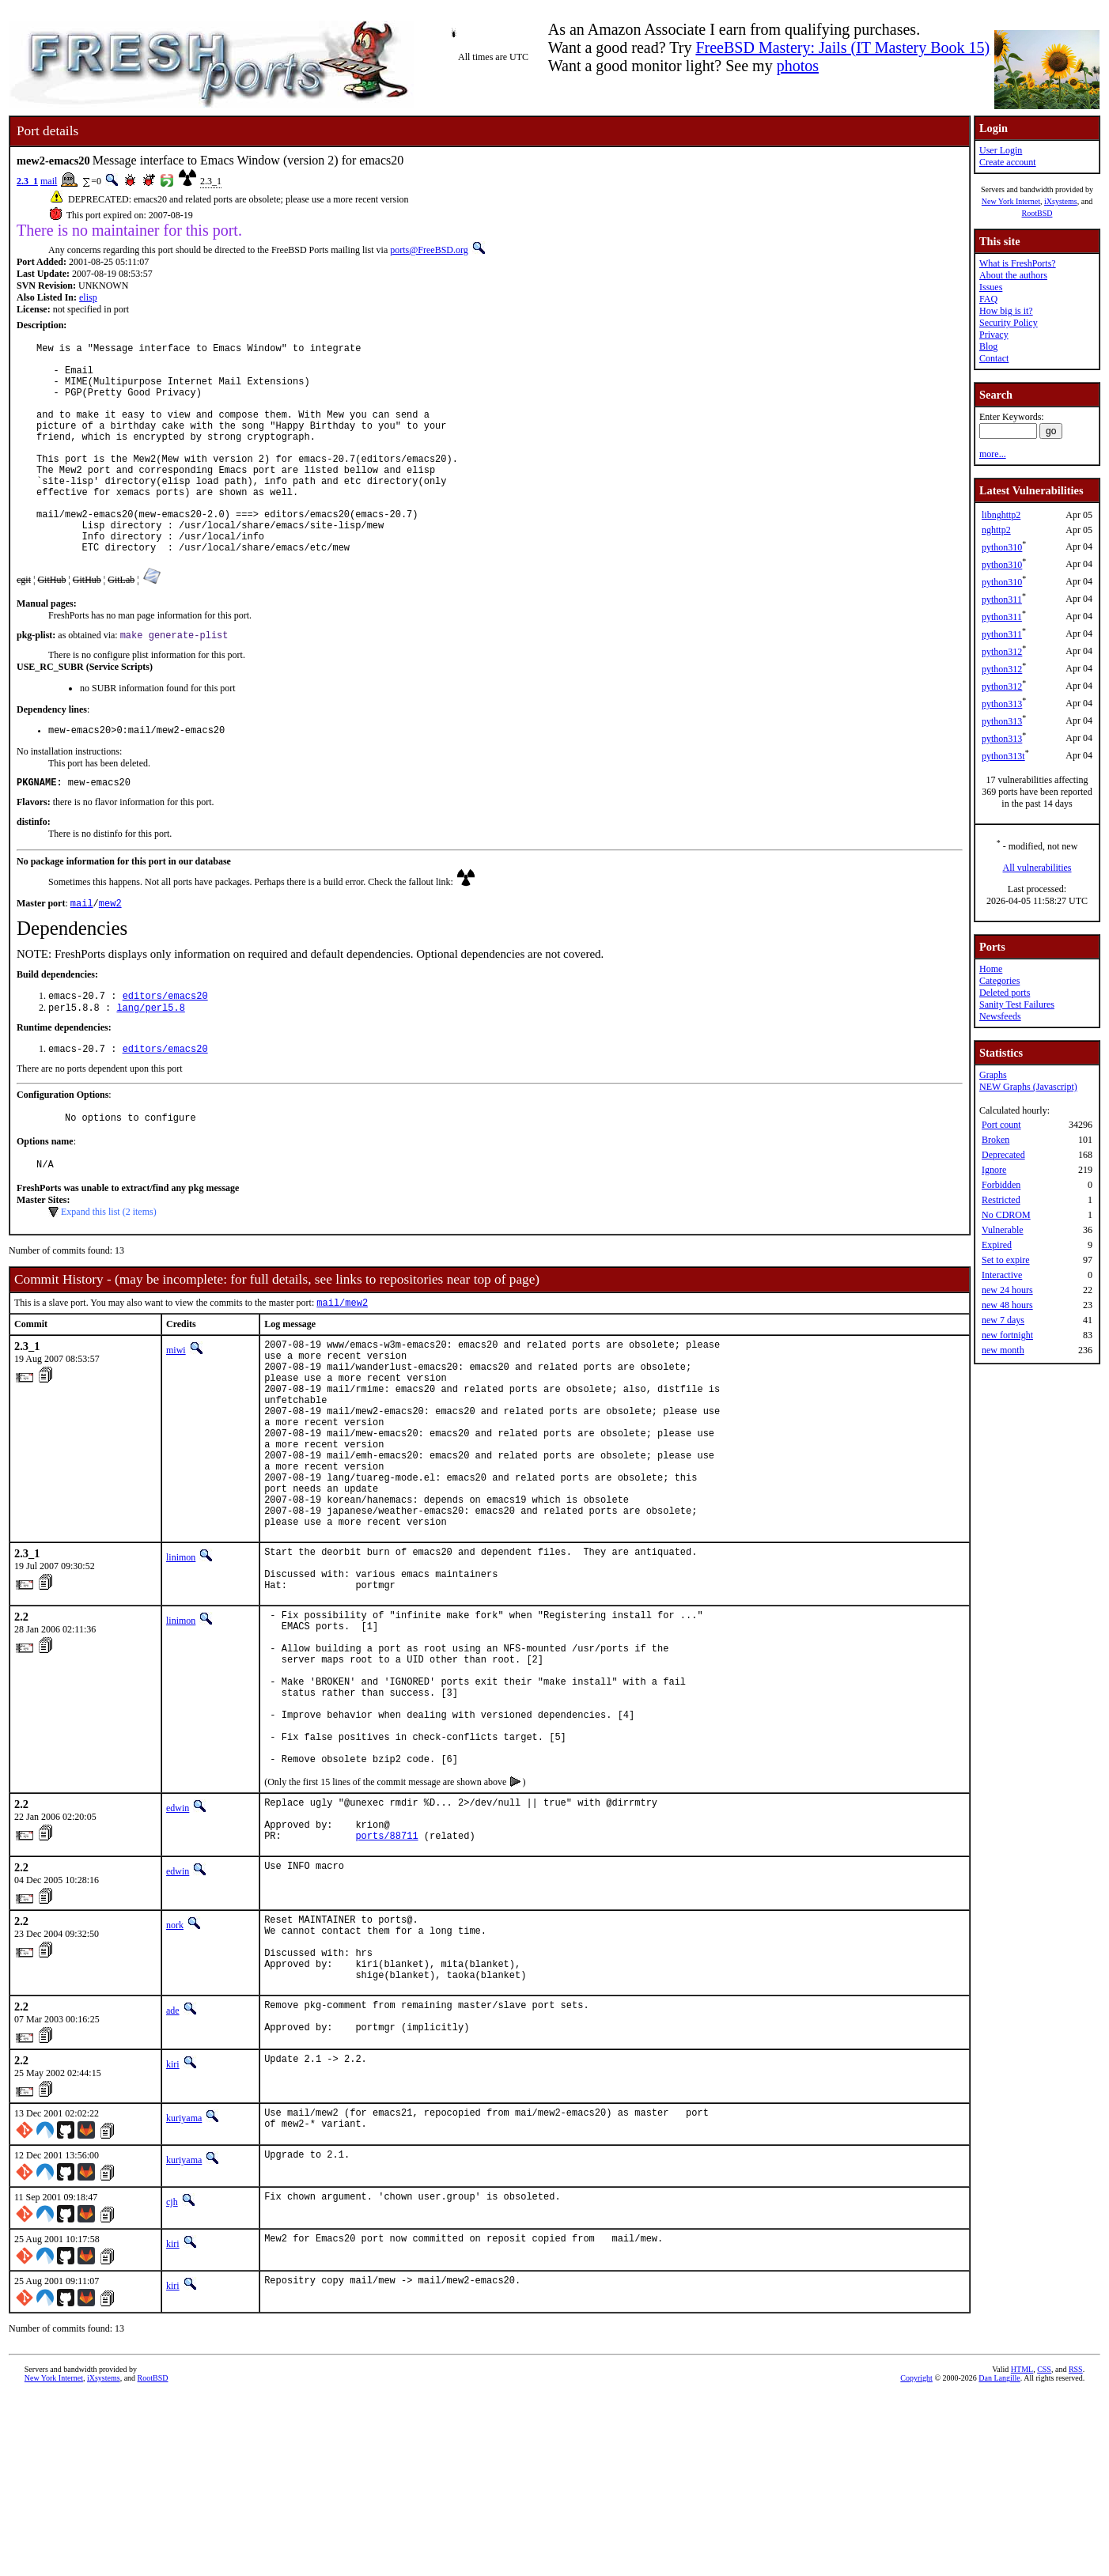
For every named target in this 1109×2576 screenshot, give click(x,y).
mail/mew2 (342, 1366)
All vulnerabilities (1037, 867)
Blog (988, 346)
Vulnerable (1003, 1229)
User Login (1000, 150)
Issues (990, 287)
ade (173, 2181)
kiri (173, 2240)
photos (798, 65)
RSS (1076, 2549)
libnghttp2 (1001, 514)
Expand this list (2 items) (109, 1274)
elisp (88, 297)
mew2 (110, 956)
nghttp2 (996, 529)
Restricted (1001, 1199)
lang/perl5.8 (150, 1063)
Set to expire (1006, 1259)
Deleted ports (1004, 992)
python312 (1002, 651)
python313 (1002, 703)
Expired (997, 1244)
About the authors (1013, 275)
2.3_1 (27, 181)
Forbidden (1001, 1184)
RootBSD (1037, 213)
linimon (180, 1661)
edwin (177, 1955)
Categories (999, 980)
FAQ (988, 299)
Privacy (994, 334)
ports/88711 (386, 1992)
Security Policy (1008, 322)
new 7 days (1003, 1320)
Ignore (994, 1169)
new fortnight (1007, 1335)
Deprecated (1003, 1154)
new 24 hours (1007, 1290)
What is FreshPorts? (1017, 263)
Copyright (916, 2558)
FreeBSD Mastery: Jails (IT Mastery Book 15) (842, 47)
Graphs (993, 1074)
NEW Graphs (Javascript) (1028, 1086)
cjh (172, 2382)
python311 (1002, 599)
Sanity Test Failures (1016, 1004)
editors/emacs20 (165, 1050)
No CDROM (1006, 1214)
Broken (995, 1139)
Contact (994, 358)
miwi (176, 1414)
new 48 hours (1007, 1305)
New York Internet (1011, 201)
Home (990, 968)
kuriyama (184, 2294)
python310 (1002, 547)
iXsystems (1060, 201)
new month (1003, 1350)
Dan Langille (999, 2558)
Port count (1001, 1124)
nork (175, 2081)
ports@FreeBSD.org (429, 249)
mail (48, 181)
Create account (1007, 162)
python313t (1003, 756)
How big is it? (1006, 310)
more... (992, 454)
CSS (1044, 2549)
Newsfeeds (1000, 1016)
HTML (1022, 2549)
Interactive (1002, 1274)
